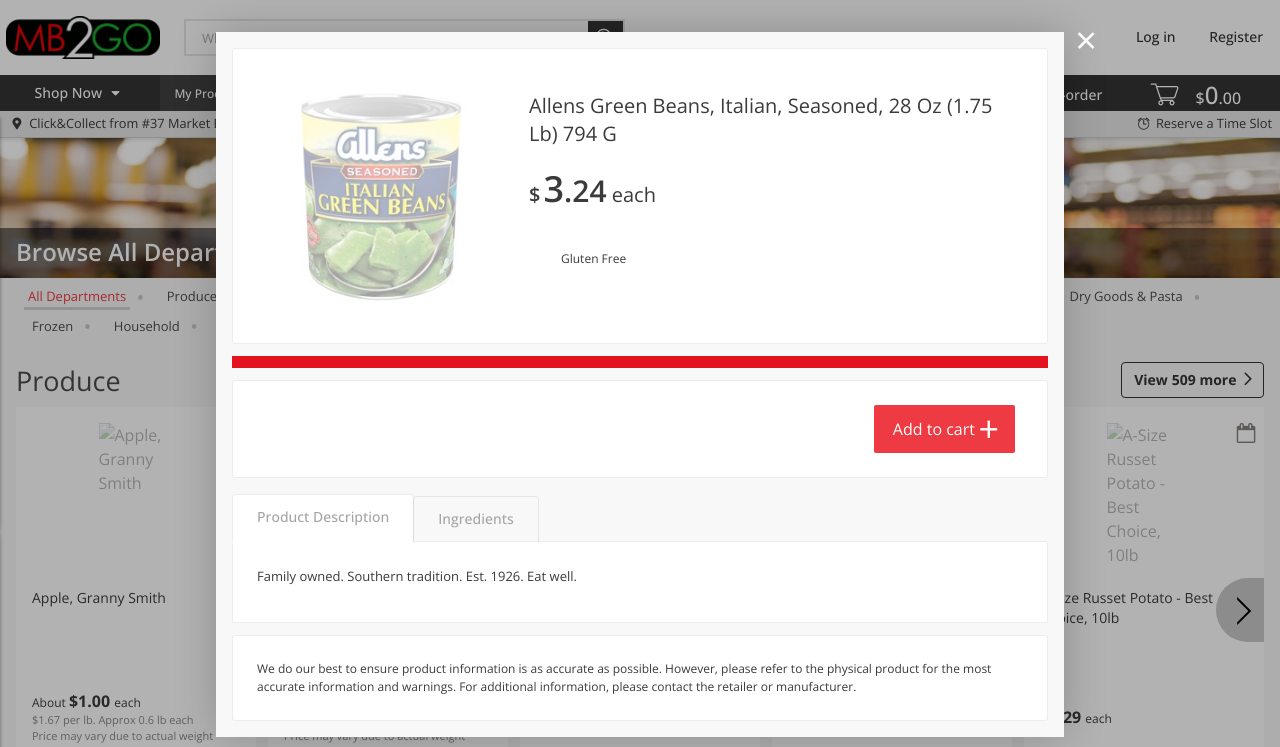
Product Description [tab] (323, 517)
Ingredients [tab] (475, 519)
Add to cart (934, 429)
